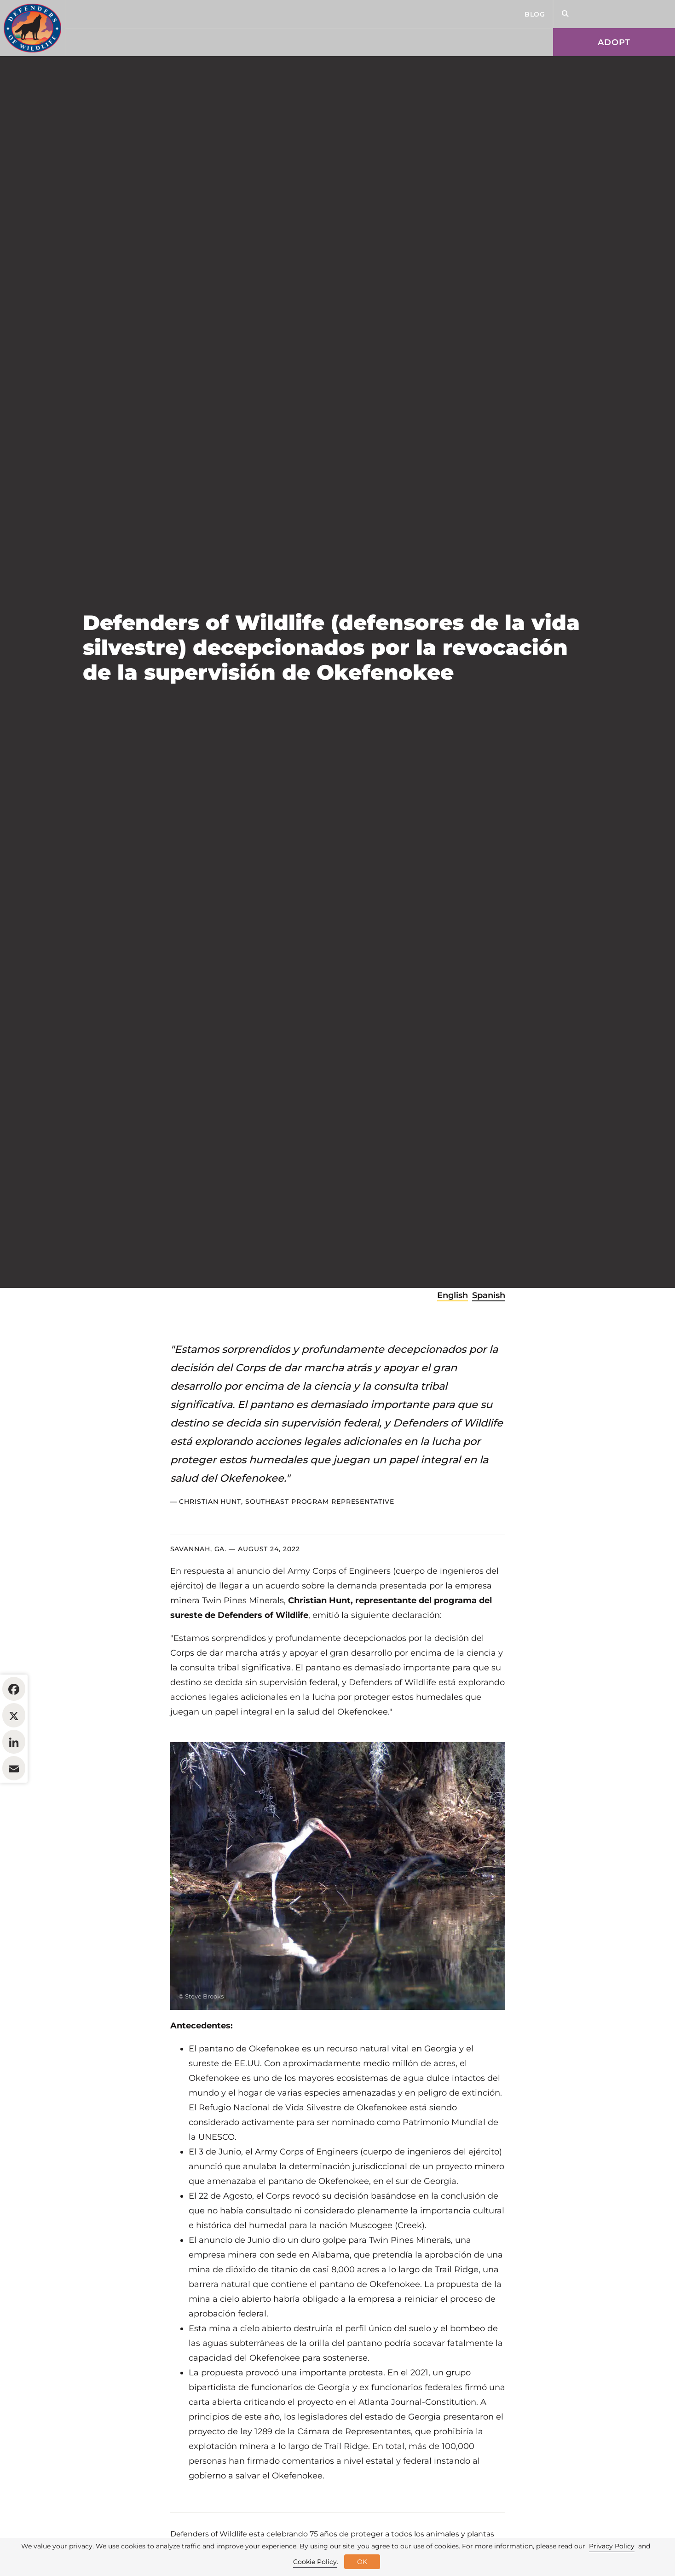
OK (362, 2562)
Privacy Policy (612, 2546)
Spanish (488, 1351)
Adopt (614, 42)
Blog (535, 14)
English (452, 1351)
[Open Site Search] (565, 14)
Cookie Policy (315, 2562)
